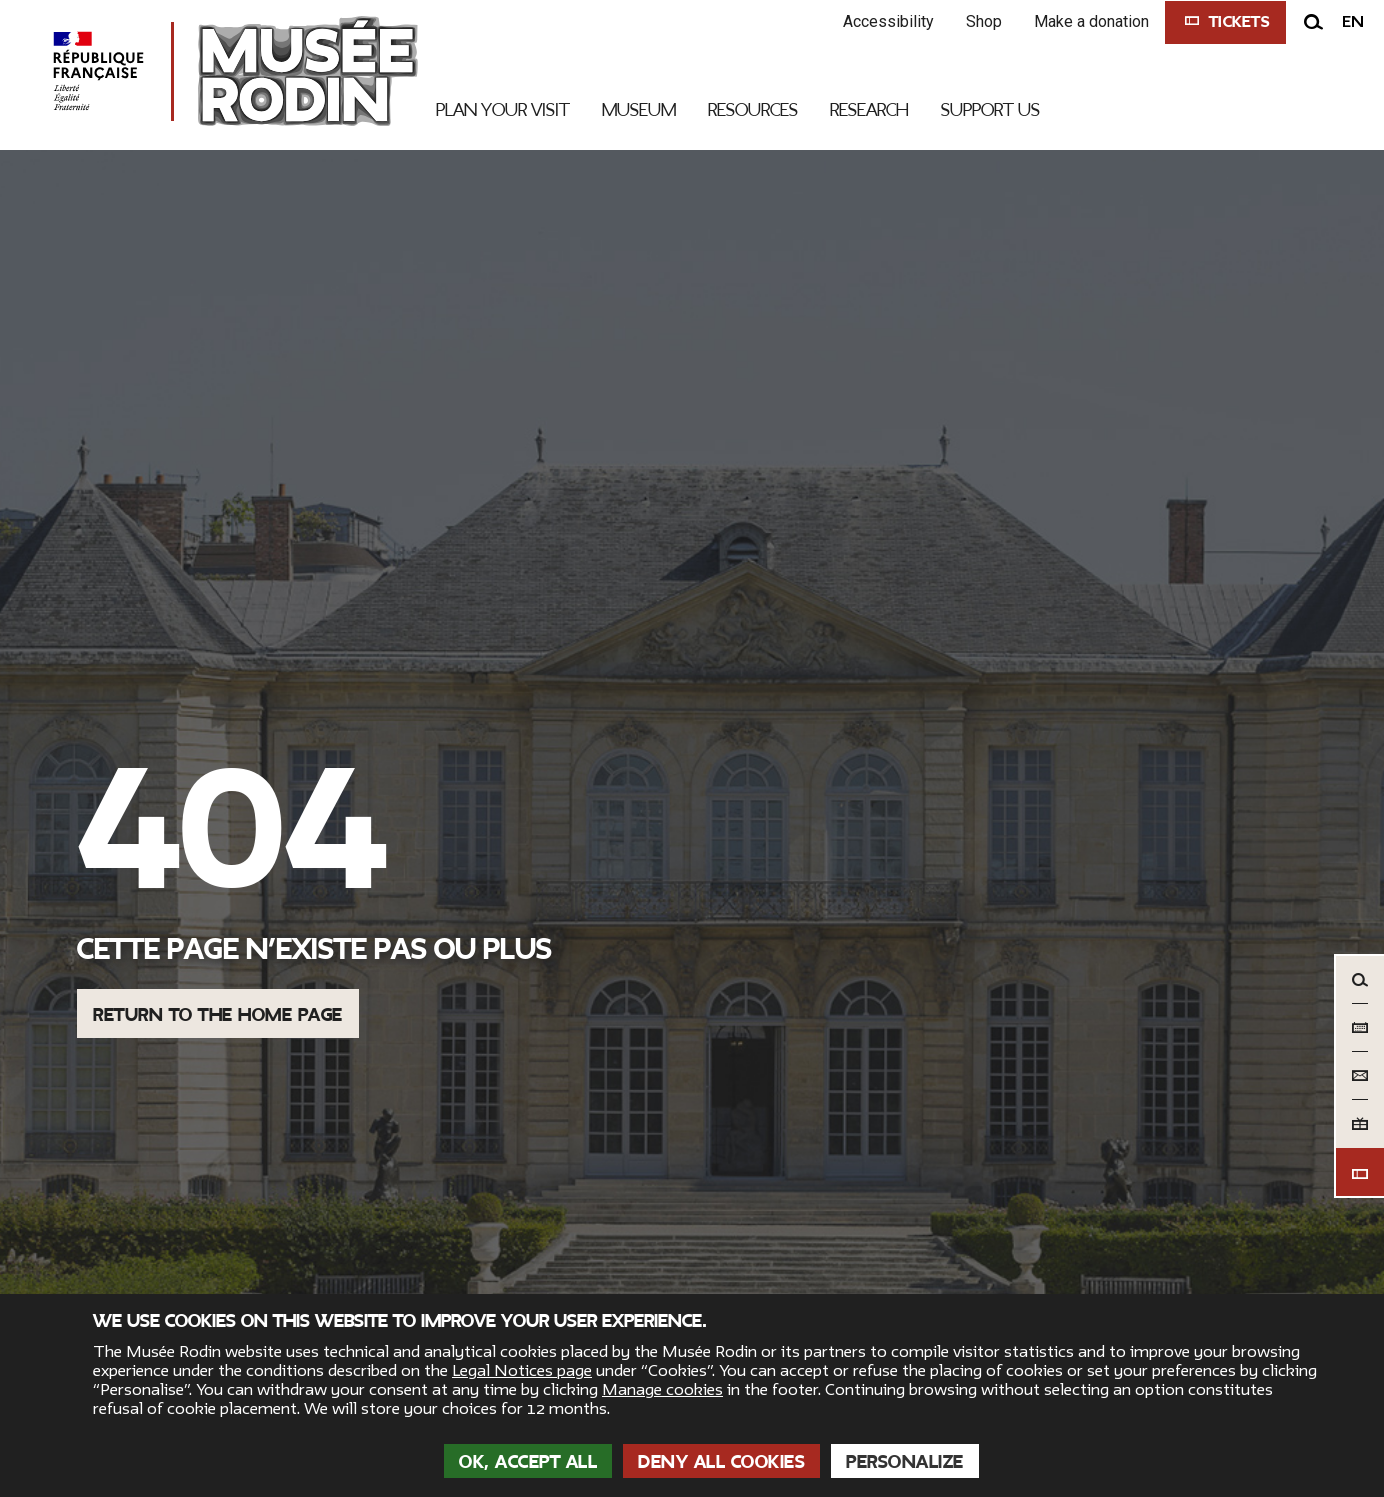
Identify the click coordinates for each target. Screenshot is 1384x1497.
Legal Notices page (522, 1371)
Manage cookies (662, 1390)
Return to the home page (218, 1015)
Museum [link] (639, 110)
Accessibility (888, 21)
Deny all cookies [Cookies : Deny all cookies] (721, 1462)
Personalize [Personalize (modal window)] (905, 1462)
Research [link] (869, 110)
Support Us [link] (990, 110)
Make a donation (1091, 21)
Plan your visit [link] (503, 110)
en (1353, 22)
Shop (984, 21)
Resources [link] (753, 110)
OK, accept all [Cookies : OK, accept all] (528, 1462)
